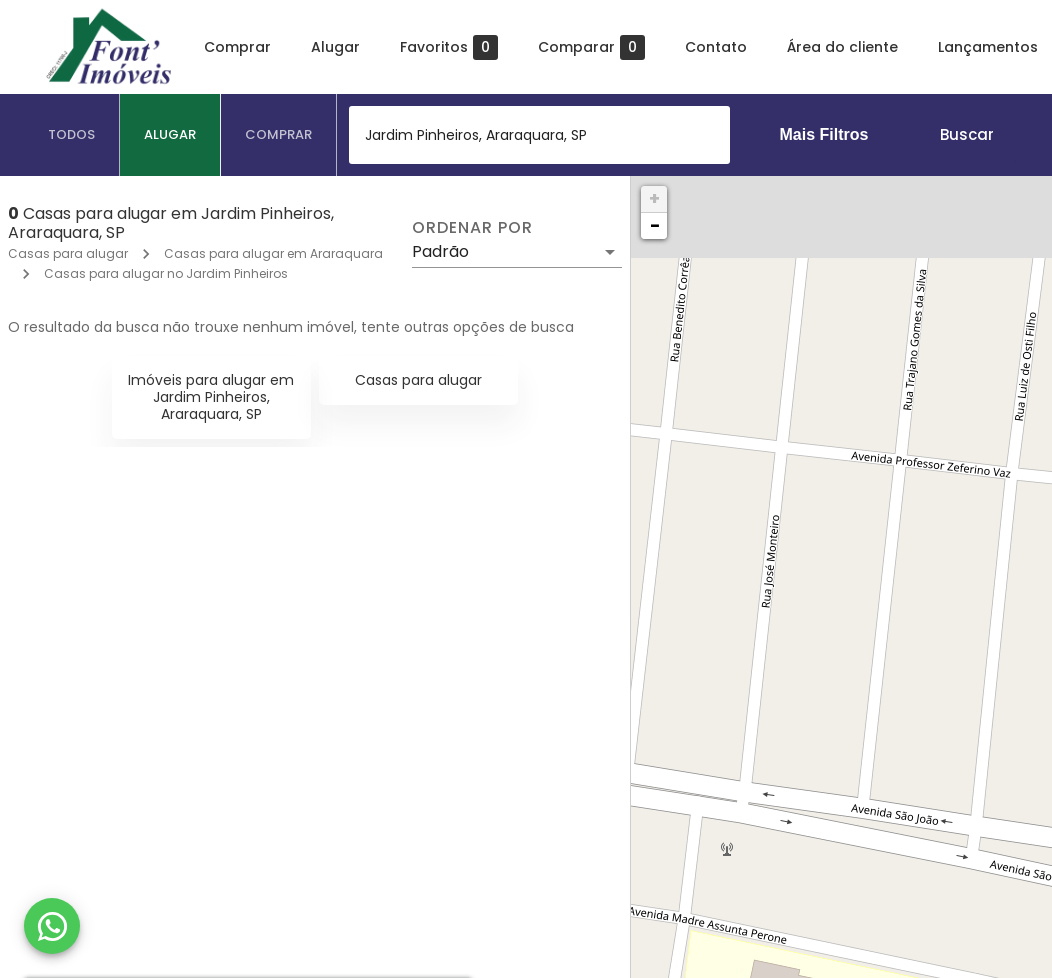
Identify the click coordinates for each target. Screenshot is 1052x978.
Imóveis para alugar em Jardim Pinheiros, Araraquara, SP (211, 397)
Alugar (335, 47)
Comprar (237, 47)
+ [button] (654, 198)
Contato (716, 47)
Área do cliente (842, 47)
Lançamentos (988, 47)
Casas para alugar (68, 253)
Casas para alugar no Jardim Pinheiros (166, 273)
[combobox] (539, 135)
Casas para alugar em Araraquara (273, 253)
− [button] (655, 225)
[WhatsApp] (52, 926)
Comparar (591, 47)
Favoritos (449, 47)
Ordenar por (472, 228)
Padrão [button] (440, 251)
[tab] (72, 135)
